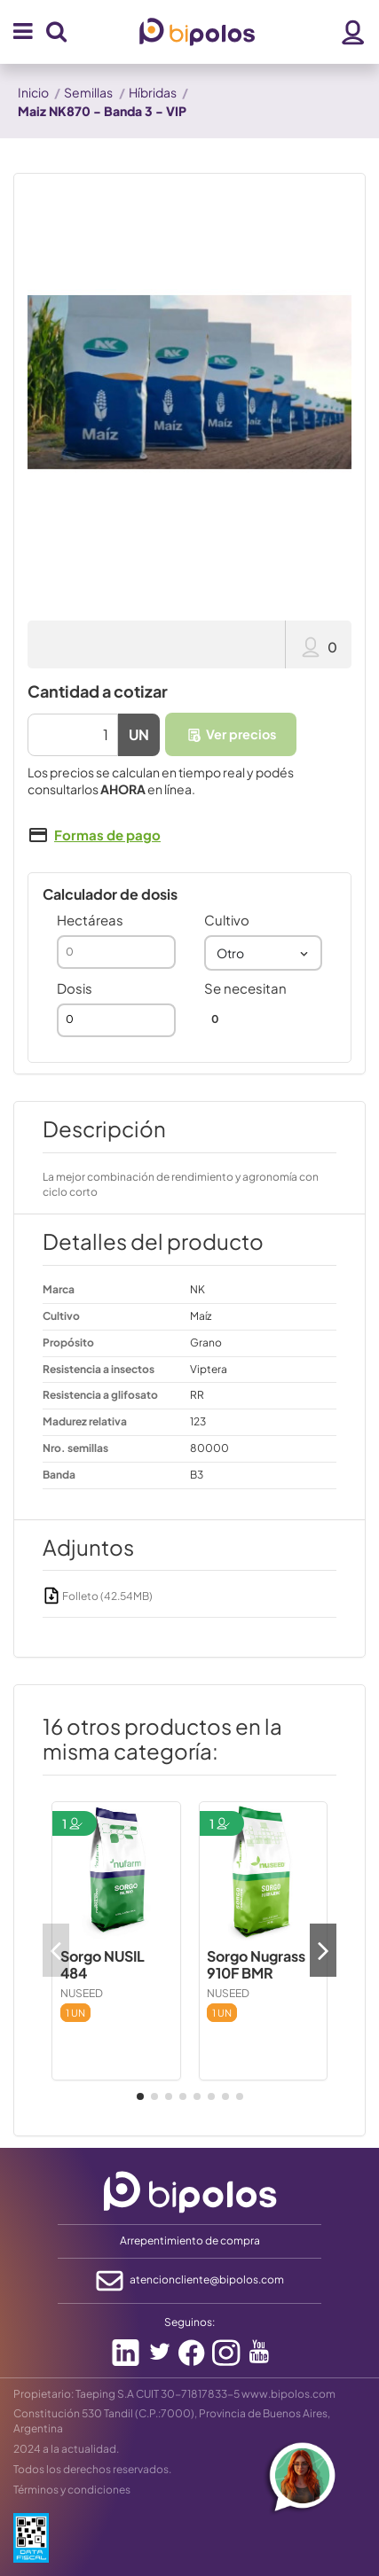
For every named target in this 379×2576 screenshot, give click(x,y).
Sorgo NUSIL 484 (102, 1964)
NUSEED (81, 1993)
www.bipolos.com (288, 2393)
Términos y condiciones (71, 2489)
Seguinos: (189, 2322)
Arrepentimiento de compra (190, 2240)
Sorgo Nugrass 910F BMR (256, 1964)
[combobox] (263, 953)
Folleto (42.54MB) (98, 1596)
